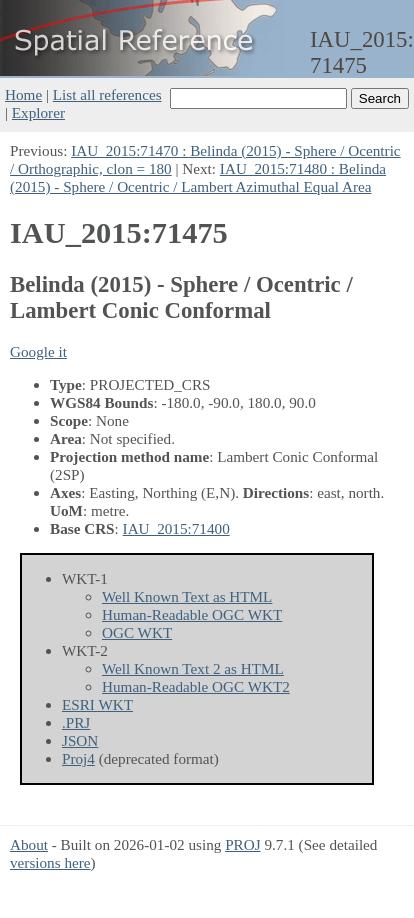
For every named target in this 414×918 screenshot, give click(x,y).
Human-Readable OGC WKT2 (196, 686)
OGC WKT (137, 632)
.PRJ (76, 722)
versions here (50, 862)
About (29, 844)
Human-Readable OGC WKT (192, 614)
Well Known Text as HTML (187, 596)
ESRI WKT (97, 704)
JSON (80, 740)
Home (23, 94)
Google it (38, 351)
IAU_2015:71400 (176, 528)
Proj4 (78, 758)
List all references (107, 94)
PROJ (242, 844)
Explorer (38, 112)
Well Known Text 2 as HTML (193, 668)
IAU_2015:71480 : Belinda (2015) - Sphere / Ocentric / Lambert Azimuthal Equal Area (198, 177)
